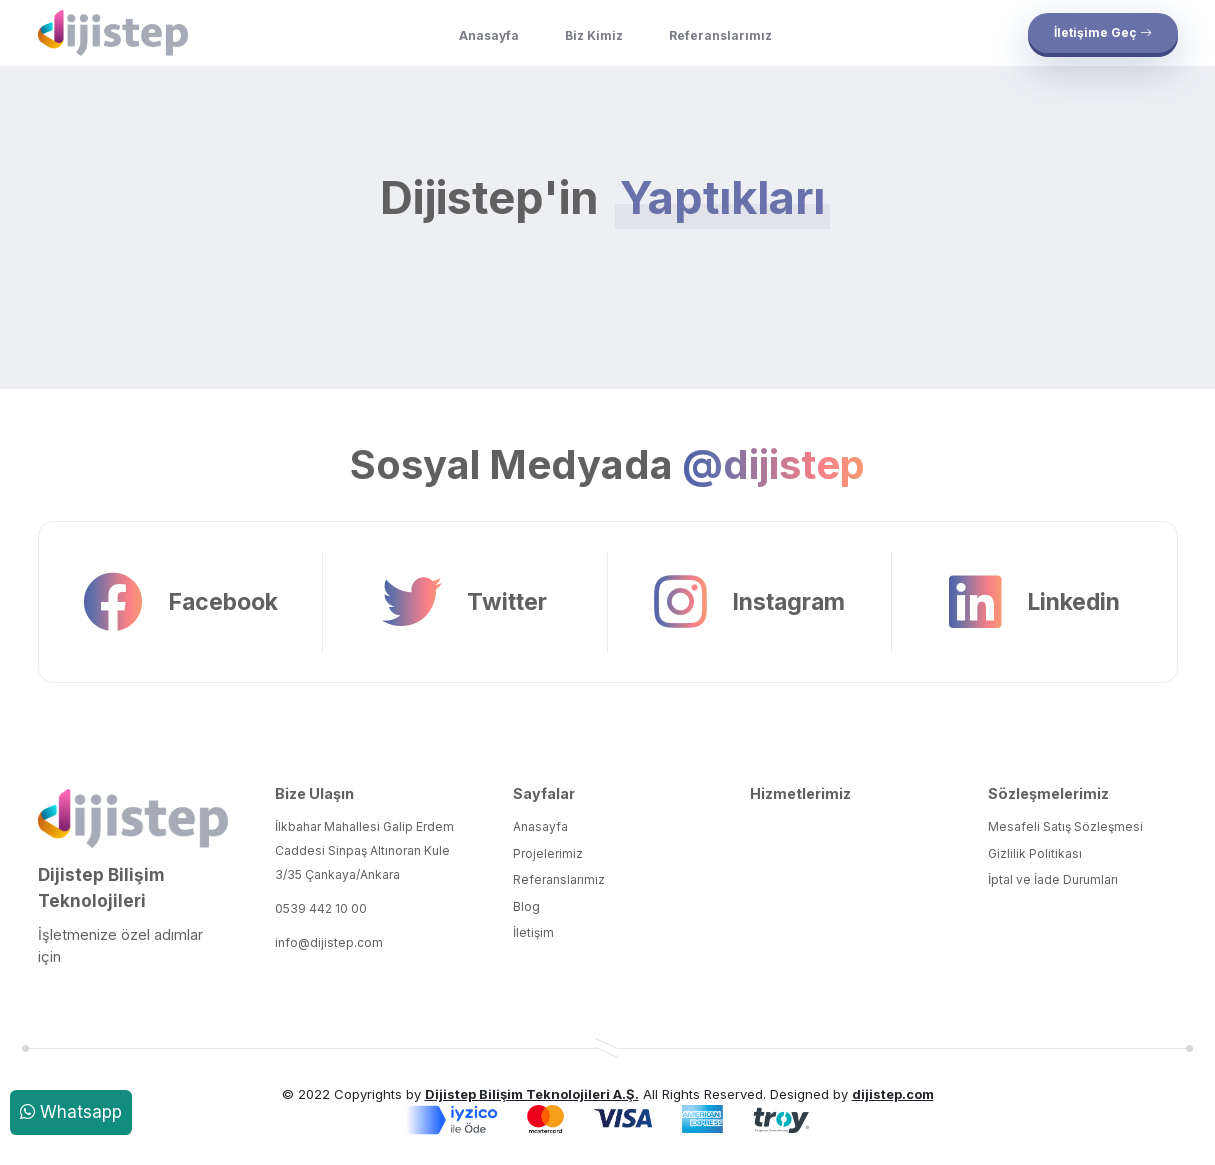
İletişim (533, 932)
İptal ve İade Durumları (1053, 879)
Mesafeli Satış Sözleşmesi (1065, 826)
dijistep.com (893, 1094)
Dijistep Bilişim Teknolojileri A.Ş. (532, 1094)
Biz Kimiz (594, 35)
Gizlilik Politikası (1035, 853)
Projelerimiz (548, 853)
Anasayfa (489, 35)
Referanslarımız (720, 35)
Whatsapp (71, 1112)
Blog (526, 906)
